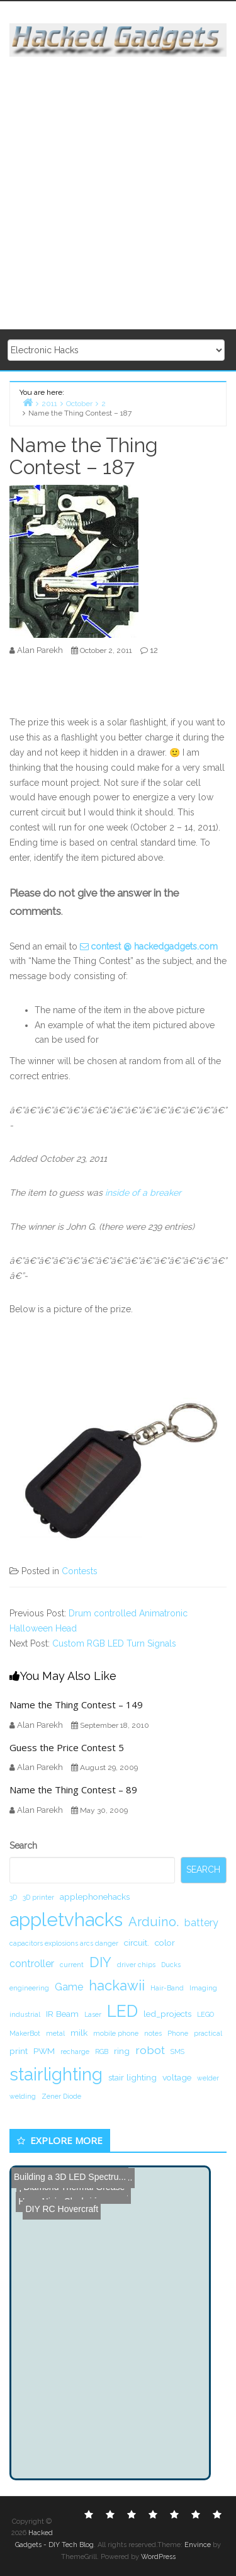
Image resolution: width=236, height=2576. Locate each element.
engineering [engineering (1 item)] (29, 1988)
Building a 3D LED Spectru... (70, 2177)
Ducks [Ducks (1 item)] (171, 1964)
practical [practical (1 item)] (208, 2033)
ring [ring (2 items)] (122, 2051)
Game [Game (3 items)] (69, 1987)
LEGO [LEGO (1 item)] (205, 2014)
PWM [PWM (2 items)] (44, 2051)
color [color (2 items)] (165, 1943)
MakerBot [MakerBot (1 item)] (24, 2033)
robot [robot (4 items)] (150, 2050)
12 (154, 650)
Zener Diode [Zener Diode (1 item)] (61, 2096)
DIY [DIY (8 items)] (100, 1962)
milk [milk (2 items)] (78, 2033)
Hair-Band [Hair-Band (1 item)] (167, 1988)
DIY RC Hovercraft (57, 2196)
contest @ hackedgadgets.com (154, 946)
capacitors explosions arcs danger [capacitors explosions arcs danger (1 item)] (63, 1943)
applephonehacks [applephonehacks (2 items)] (95, 1897)
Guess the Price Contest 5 (66, 1747)
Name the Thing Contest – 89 (73, 1789)
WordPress (158, 2557)
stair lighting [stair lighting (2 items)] (132, 2077)
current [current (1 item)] (72, 1964)
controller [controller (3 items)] (31, 1964)
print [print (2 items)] (18, 2051)
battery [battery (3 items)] (201, 1923)
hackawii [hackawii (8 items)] (117, 1985)
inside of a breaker (143, 1193)
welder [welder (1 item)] (208, 2078)
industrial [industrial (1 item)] (24, 2014)
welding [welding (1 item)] (22, 2096)
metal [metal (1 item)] (55, 2033)
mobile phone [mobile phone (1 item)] (115, 2033)
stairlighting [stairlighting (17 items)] (56, 2074)
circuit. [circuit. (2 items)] (136, 1943)
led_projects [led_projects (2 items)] (167, 2014)
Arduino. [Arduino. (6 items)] (153, 1921)
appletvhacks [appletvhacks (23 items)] (66, 1920)
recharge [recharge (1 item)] (74, 2051)
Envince (197, 2545)
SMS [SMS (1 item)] (177, 2051)
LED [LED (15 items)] (122, 2011)
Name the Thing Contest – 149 (76, 1704)
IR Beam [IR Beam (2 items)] (62, 2014)
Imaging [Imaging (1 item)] (203, 1988)
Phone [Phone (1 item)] (177, 2033)
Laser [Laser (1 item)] (92, 2014)
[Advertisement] (118, 194)
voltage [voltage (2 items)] (176, 2077)
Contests (80, 1571)
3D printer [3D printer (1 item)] (38, 1897)
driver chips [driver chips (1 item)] (136, 1964)
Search (23, 1846)
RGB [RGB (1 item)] (101, 2051)
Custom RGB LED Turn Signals (114, 1643)
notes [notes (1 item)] (153, 2033)
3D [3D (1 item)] (13, 1897)
